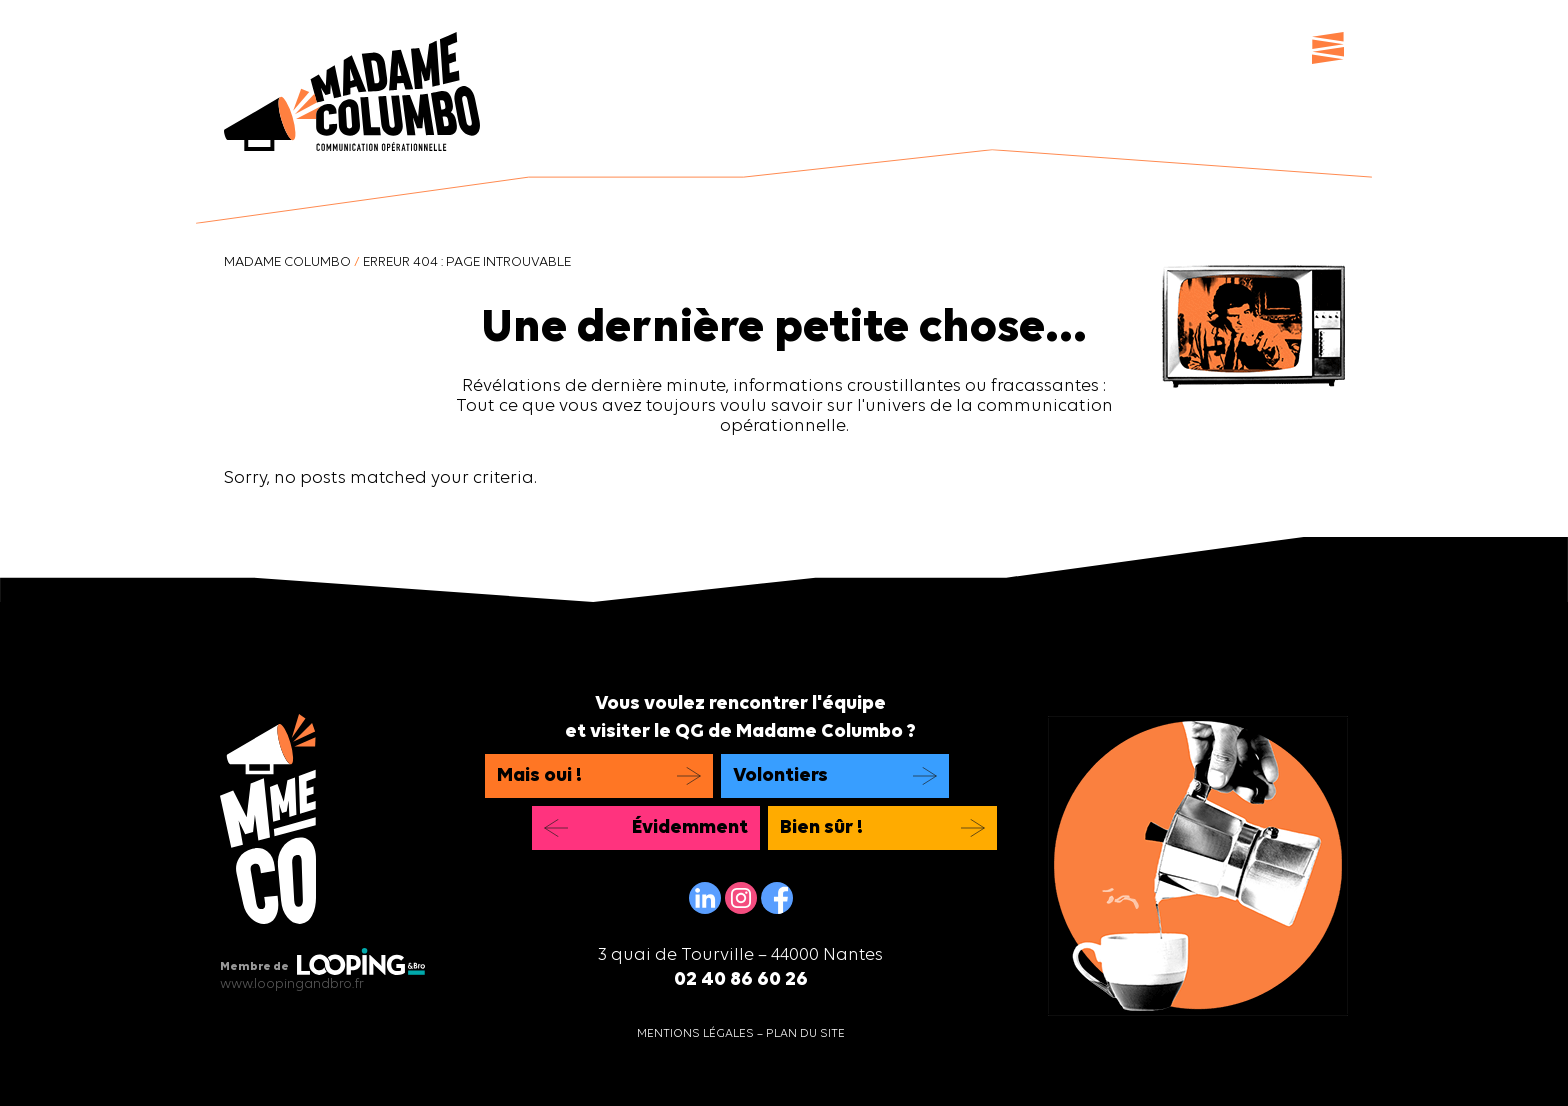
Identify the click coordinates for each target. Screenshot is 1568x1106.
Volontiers (780, 776)
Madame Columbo (287, 262)
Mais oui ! (539, 776)
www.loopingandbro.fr (292, 984)
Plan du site (805, 1034)
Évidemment (690, 828)
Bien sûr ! (821, 828)
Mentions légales (695, 1034)
